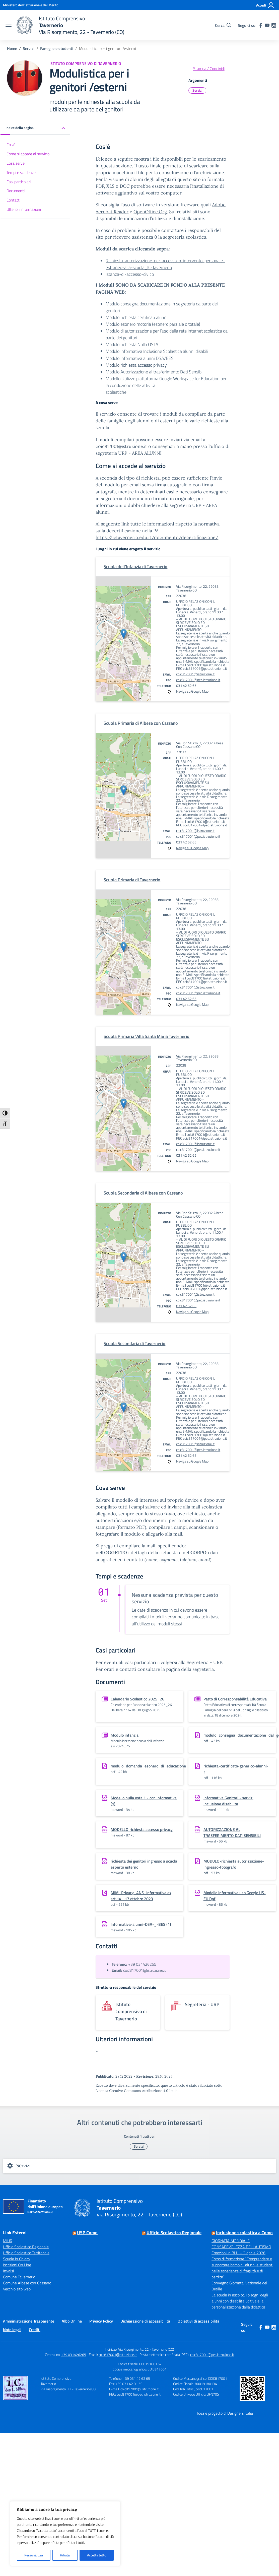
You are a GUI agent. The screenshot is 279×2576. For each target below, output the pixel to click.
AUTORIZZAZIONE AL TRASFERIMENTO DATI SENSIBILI (232, 1832)
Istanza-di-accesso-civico (130, 274)
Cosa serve (16, 163)
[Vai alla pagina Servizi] (28, 48)
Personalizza (33, 2555)
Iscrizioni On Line (17, 2265)
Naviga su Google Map (192, 691)
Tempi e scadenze (21, 172)
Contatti (13, 200)
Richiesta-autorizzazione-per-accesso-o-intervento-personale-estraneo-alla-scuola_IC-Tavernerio (165, 264)
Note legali (12, 2330)
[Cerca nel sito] (223, 25)
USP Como (87, 2232)
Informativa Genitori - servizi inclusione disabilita (228, 1801)
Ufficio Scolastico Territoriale (26, 2253)
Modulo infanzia (124, 1735)
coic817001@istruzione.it (195, 674)
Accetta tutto (96, 2555)
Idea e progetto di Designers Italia (225, 2413)
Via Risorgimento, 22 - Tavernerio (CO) (146, 2349)
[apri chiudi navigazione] (9, 25)
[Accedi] (265, 5)
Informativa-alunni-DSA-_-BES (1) (141, 1924)
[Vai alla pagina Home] (12, 48)
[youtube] (267, 25)
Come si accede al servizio (28, 154)
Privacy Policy (101, 2321)
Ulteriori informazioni (24, 209)
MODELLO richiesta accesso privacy (142, 1829)
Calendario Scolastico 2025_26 (137, 1699)
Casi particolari (19, 182)
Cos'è (11, 145)
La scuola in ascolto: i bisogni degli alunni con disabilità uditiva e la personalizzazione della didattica (240, 2301)
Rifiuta (65, 2555)
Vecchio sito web (17, 2289)
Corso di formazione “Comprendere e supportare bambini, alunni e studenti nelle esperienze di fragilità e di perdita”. (242, 2268)
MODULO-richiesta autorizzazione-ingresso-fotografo (233, 1864)
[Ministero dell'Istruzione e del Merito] (30, 5)
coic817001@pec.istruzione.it (198, 679)
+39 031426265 (142, 1964)
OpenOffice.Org (150, 212)
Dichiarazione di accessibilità (145, 2321)
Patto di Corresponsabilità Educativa (235, 1699)
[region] (65, 2533)
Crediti (34, 2330)
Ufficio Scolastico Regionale (26, 2247)
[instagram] (273, 25)
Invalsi (8, 2271)
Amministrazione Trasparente (28, 2321)
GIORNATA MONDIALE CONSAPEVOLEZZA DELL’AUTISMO (241, 2244)
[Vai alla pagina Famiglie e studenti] (56, 48)
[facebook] (260, 25)
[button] (35, 128)
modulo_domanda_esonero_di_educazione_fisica (154, 1766)
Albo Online (72, 2321)
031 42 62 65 (186, 685)
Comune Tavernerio (19, 2277)
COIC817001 (157, 2369)
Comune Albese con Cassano (27, 2283)
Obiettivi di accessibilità (198, 2321)
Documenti (16, 191)
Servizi (197, 90)
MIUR (7, 2241)
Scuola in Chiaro (16, 2259)
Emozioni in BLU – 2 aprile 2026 (238, 2253)
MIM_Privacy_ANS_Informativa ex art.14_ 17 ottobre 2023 (141, 1896)
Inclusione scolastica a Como (244, 2232)
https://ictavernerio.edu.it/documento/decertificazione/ (157, 537)
